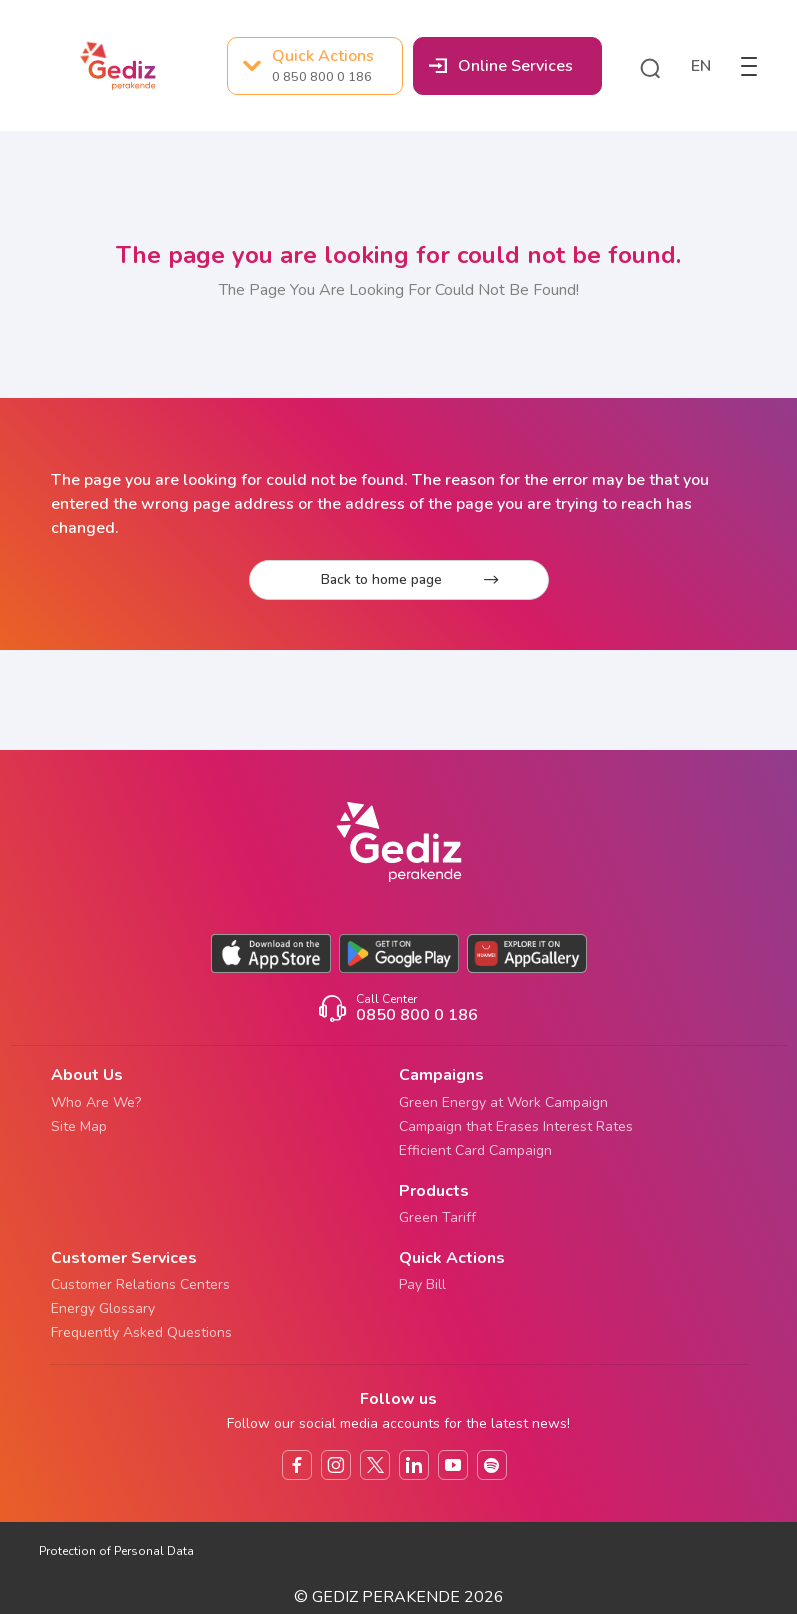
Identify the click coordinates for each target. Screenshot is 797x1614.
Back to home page (409, 579)
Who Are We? (96, 1102)
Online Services (501, 66)
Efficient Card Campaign (475, 1150)
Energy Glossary (103, 1308)
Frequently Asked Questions (141, 1332)
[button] (650, 66)
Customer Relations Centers (140, 1284)
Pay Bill (422, 1284)
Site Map (79, 1126)
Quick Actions (308, 66)
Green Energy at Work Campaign (503, 1102)
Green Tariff (437, 1217)
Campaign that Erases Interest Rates (516, 1126)
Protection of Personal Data (116, 1551)
